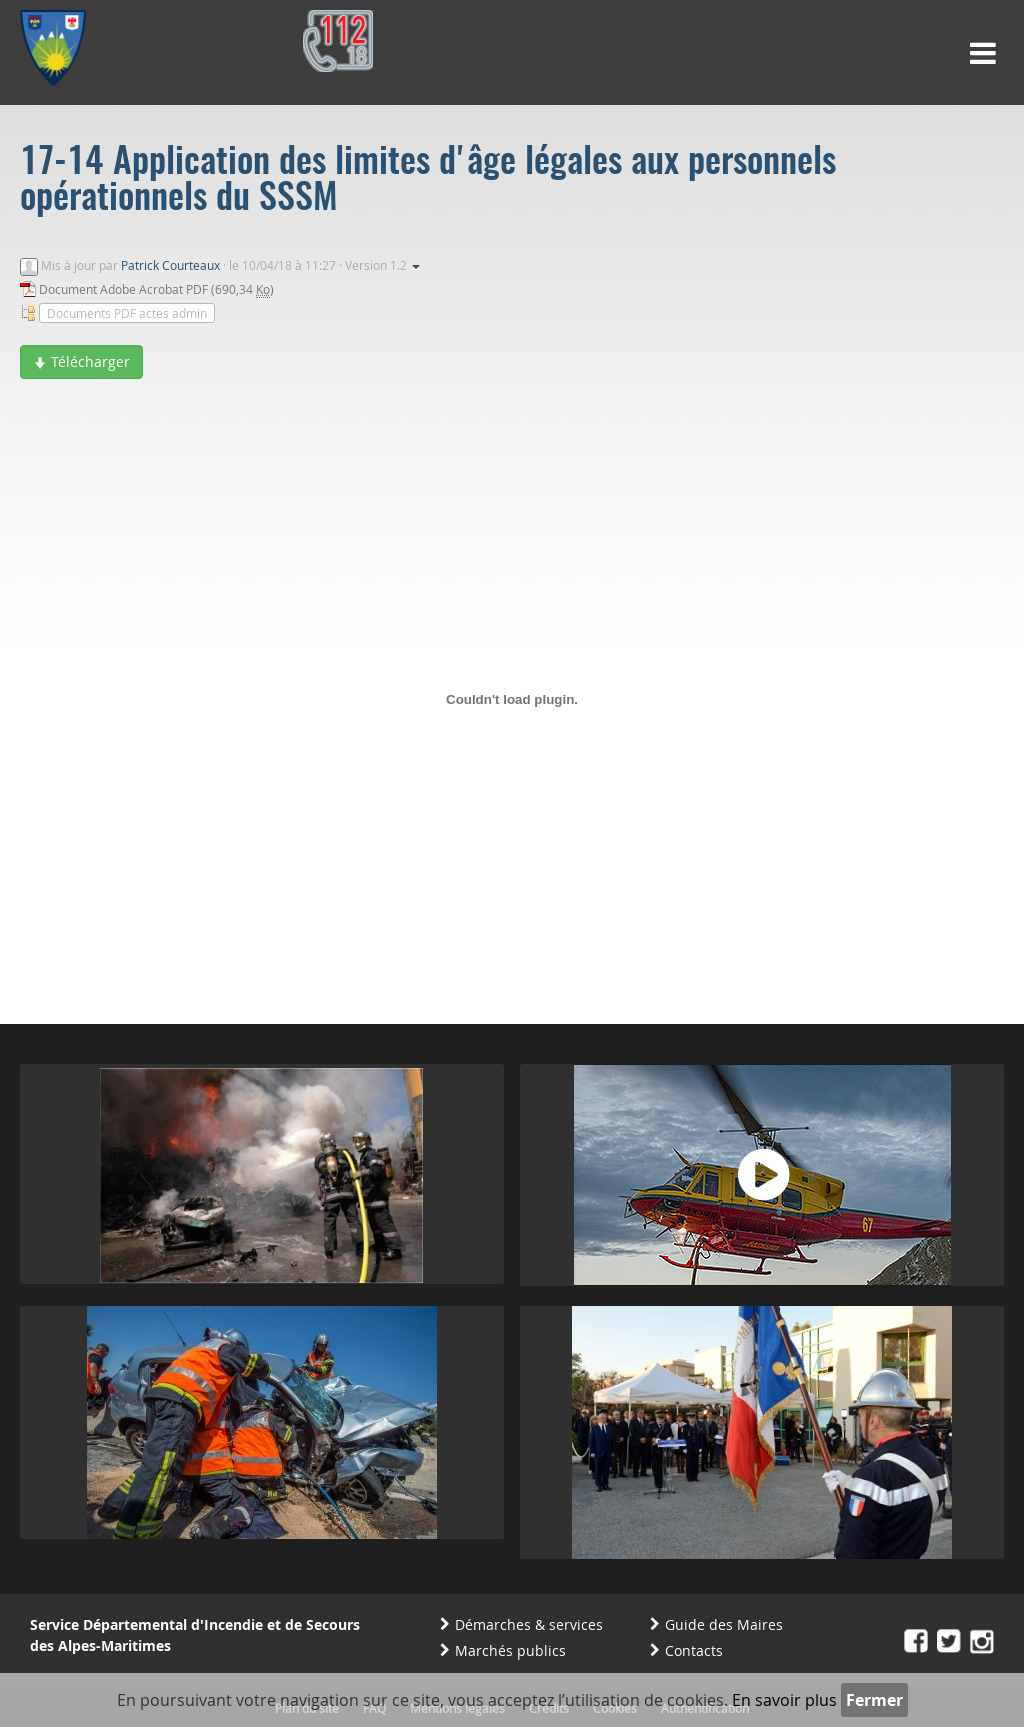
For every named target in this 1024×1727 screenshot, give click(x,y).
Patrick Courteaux (170, 265)
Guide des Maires (724, 1624)
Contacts (694, 1650)
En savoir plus (784, 1700)
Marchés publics (510, 1650)
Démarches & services (529, 1624)
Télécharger (81, 361)
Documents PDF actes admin (127, 313)
